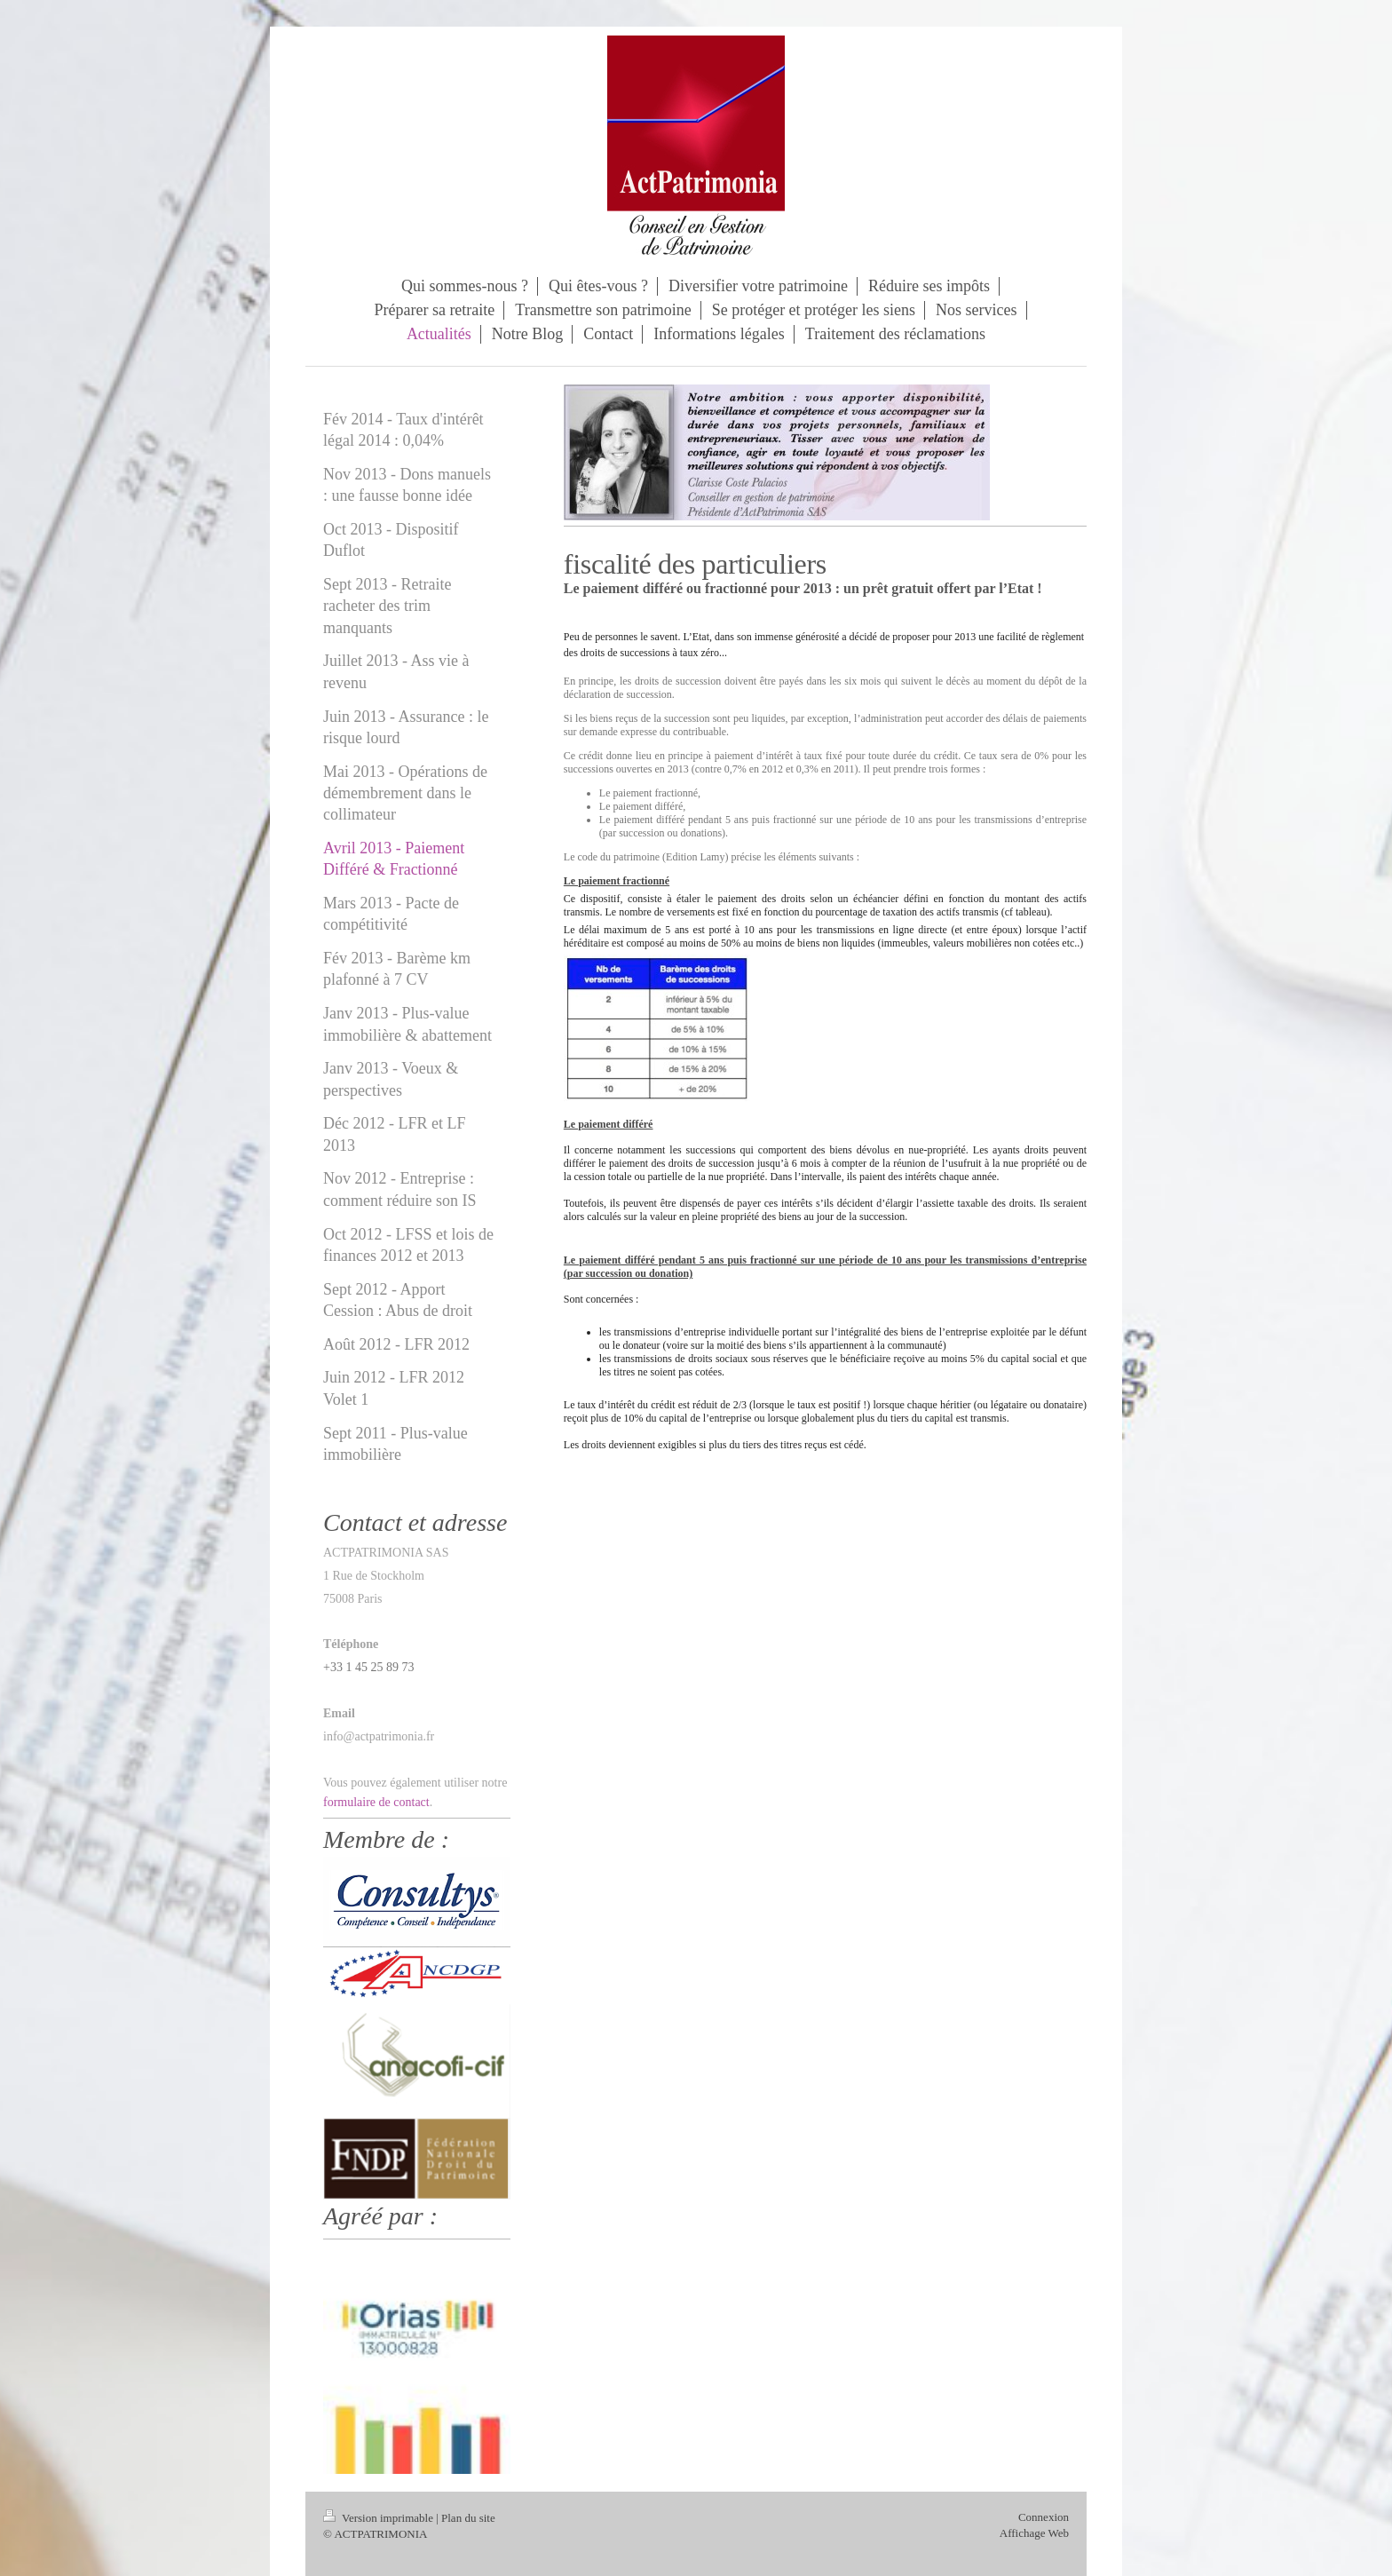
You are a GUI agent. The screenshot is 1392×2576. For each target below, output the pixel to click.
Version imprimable (379, 2517)
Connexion (1043, 2517)
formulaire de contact (376, 1802)
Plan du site (468, 2517)
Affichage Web (1034, 2533)
